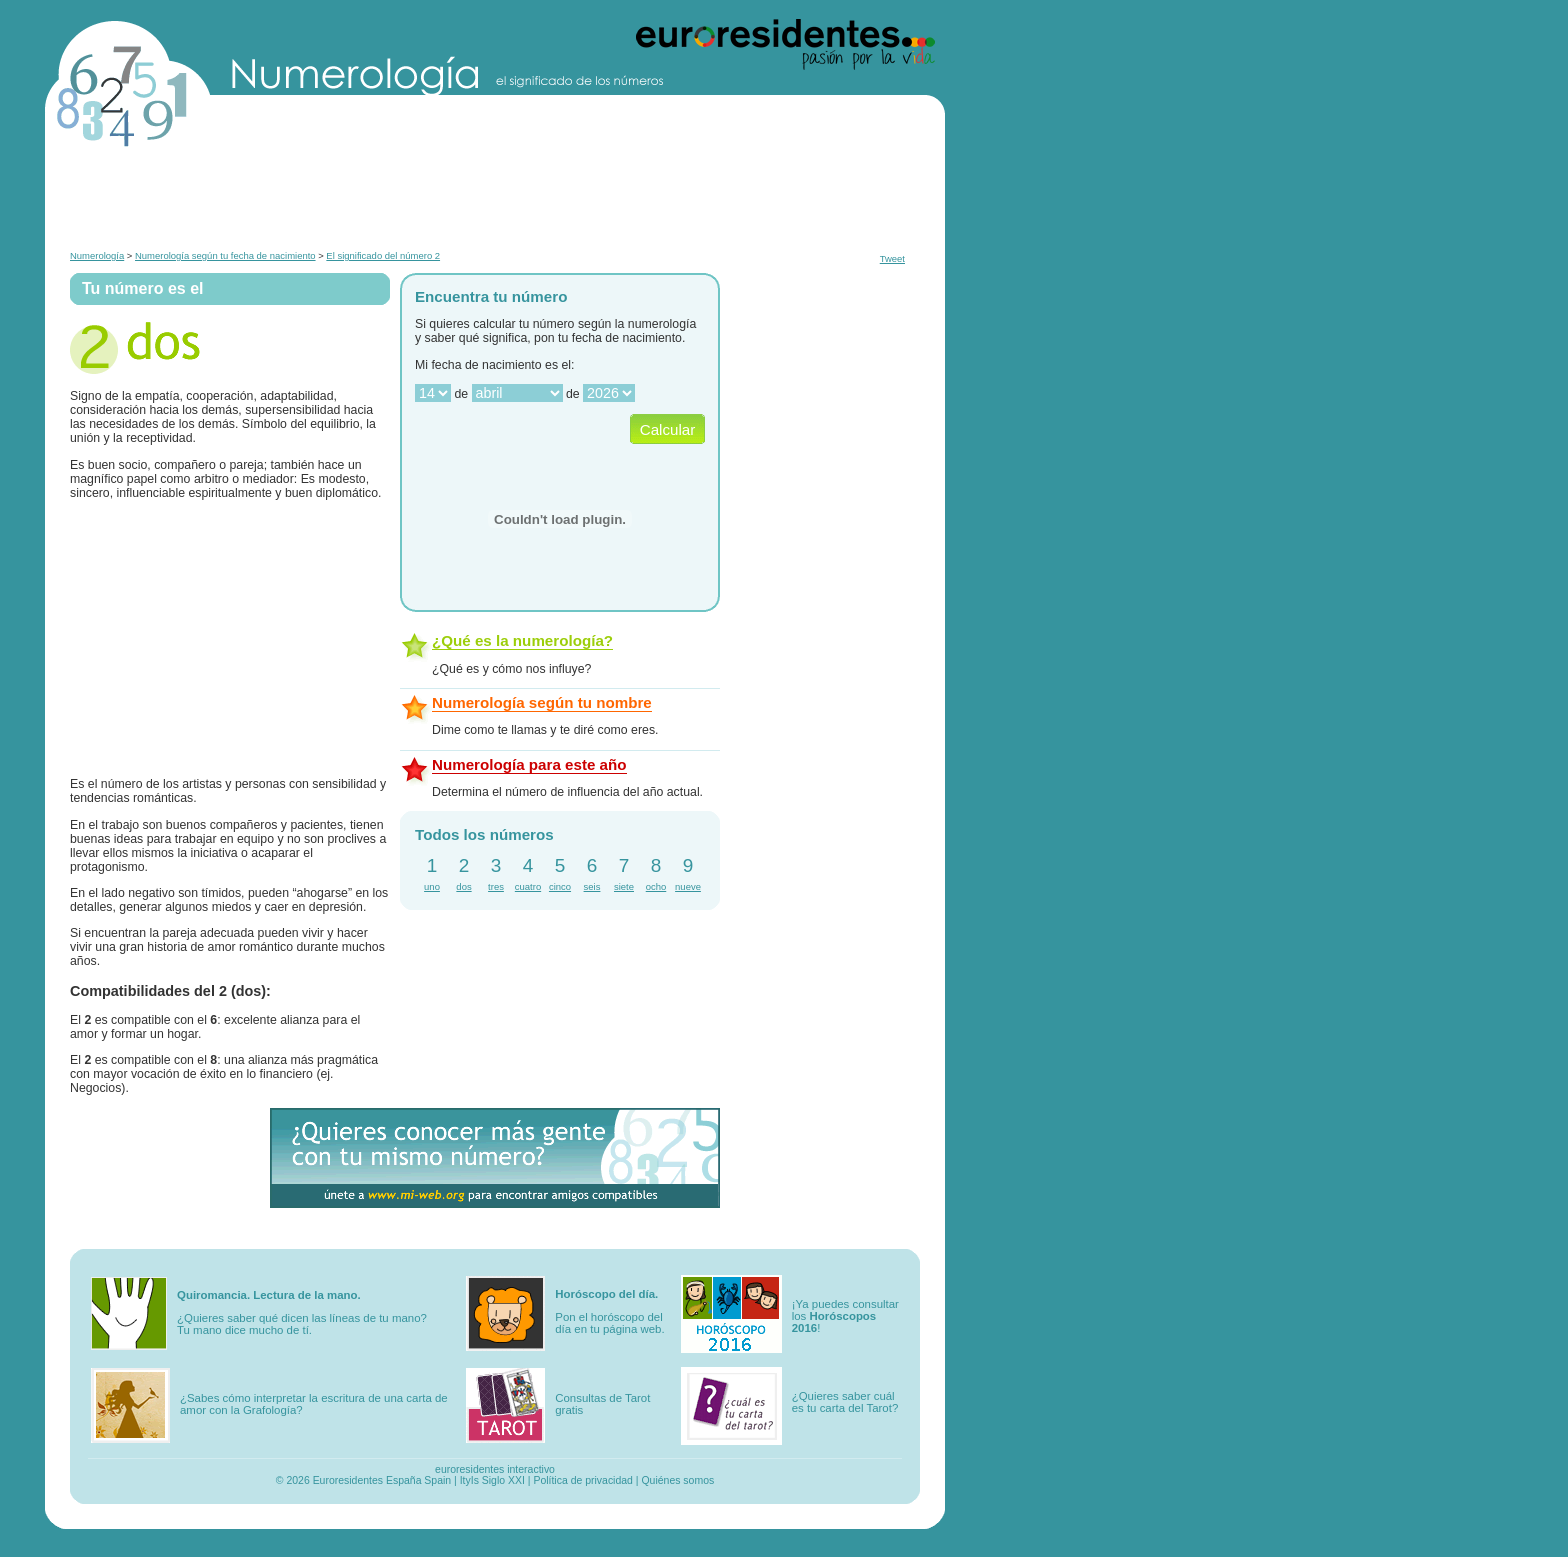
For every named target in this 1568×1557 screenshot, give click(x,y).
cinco (560, 886)
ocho (656, 886)
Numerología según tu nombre (542, 702)
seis (592, 886)
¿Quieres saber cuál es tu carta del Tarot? (845, 1402)
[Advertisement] (495, 198)
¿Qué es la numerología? (522, 640)
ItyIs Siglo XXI (492, 1480)
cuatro (528, 886)
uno (432, 886)
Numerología (97, 255)
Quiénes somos (677, 1480)
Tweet (892, 258)
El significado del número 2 (383, 255)
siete (624, 886)
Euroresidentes (348, 1480)
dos (463, 886)
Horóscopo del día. (606, 1294)
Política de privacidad (583, 1480)
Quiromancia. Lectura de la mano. (269, 1295)
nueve (688, 886)
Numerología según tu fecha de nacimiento (225, 255)
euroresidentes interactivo (495, 1469)
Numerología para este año (529, 764)
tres (496, 886)
